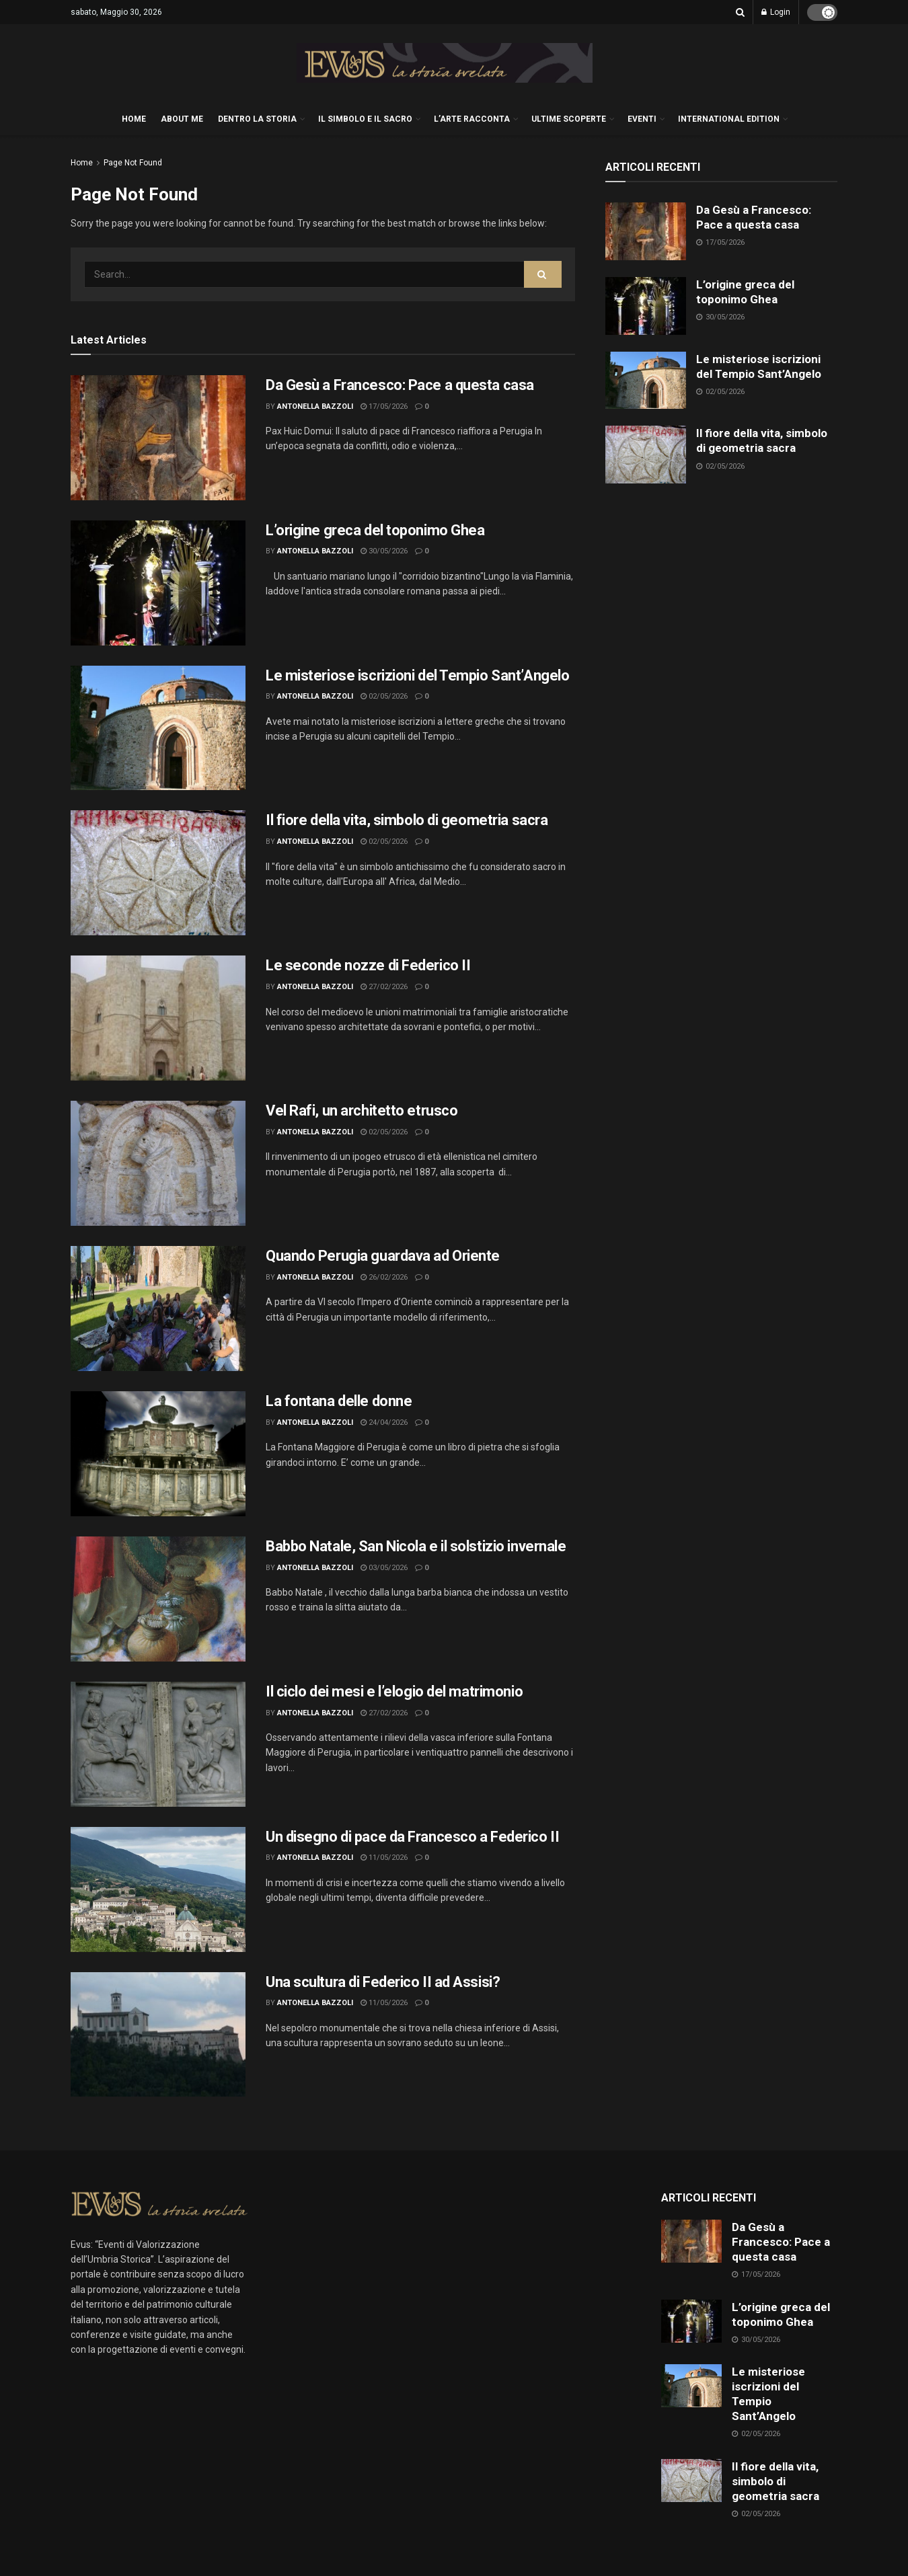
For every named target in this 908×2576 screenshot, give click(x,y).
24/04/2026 (384, 1422)
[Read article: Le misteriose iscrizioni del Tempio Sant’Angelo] (158, 728)
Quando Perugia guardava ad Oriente (383, 1255)
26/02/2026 (384, 1277)
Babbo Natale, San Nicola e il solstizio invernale (416, 1546)
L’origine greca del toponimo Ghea (375, 530)
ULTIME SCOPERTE (568, 119)
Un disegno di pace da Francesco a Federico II (412, 1836)
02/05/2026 (384, 696)
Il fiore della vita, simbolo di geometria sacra (406, 820)
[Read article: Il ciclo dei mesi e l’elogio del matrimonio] (158, 1744)
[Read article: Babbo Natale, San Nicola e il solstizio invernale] (158, 1599)
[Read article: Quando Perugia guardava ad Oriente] (158, 1308)
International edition (729, 119)
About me (182, 119)
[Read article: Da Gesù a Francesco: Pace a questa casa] (158, 437)
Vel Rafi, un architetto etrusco (361, 1110)
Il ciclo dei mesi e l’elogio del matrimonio (394, 1691)
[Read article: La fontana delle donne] (158, 1453)
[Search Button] (740, 12)
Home (82, 162)
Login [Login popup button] (775, 12)
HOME (134, 119)
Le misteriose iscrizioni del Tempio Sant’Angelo (417, 675)
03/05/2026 (384, 1567)
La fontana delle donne (339, 1401)
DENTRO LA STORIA (257, 119)
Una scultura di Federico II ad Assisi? (383, 1982)
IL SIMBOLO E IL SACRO (365, 119)
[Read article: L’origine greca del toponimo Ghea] (158, 583)
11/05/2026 (384, 1857)
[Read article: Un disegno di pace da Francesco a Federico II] (158, 1889)
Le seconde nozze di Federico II (368, 965)
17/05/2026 (384, 406)
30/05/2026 (384, 551)
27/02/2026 (384, 986)
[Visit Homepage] (445, 63)
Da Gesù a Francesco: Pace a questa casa (400, 385)
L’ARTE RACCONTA (472, 119)
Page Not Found (133, 162)
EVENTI (642, 119)
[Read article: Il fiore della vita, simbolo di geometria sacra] (158, 872)
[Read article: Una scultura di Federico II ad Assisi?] (158, 2034)
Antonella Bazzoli (315, 406)
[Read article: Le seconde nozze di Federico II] (158, 1018)
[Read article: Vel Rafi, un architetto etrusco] (158, 1163)
